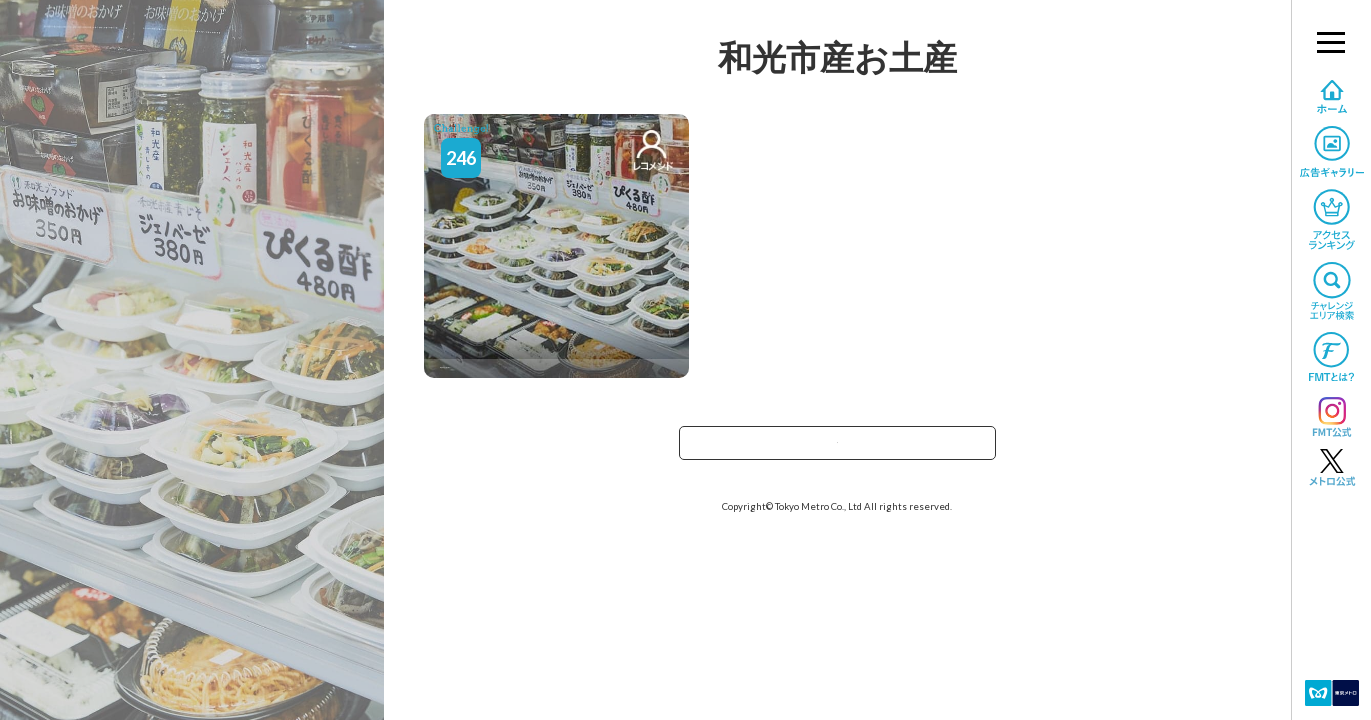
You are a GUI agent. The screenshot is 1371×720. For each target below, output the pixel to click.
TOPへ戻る (837, 449)
